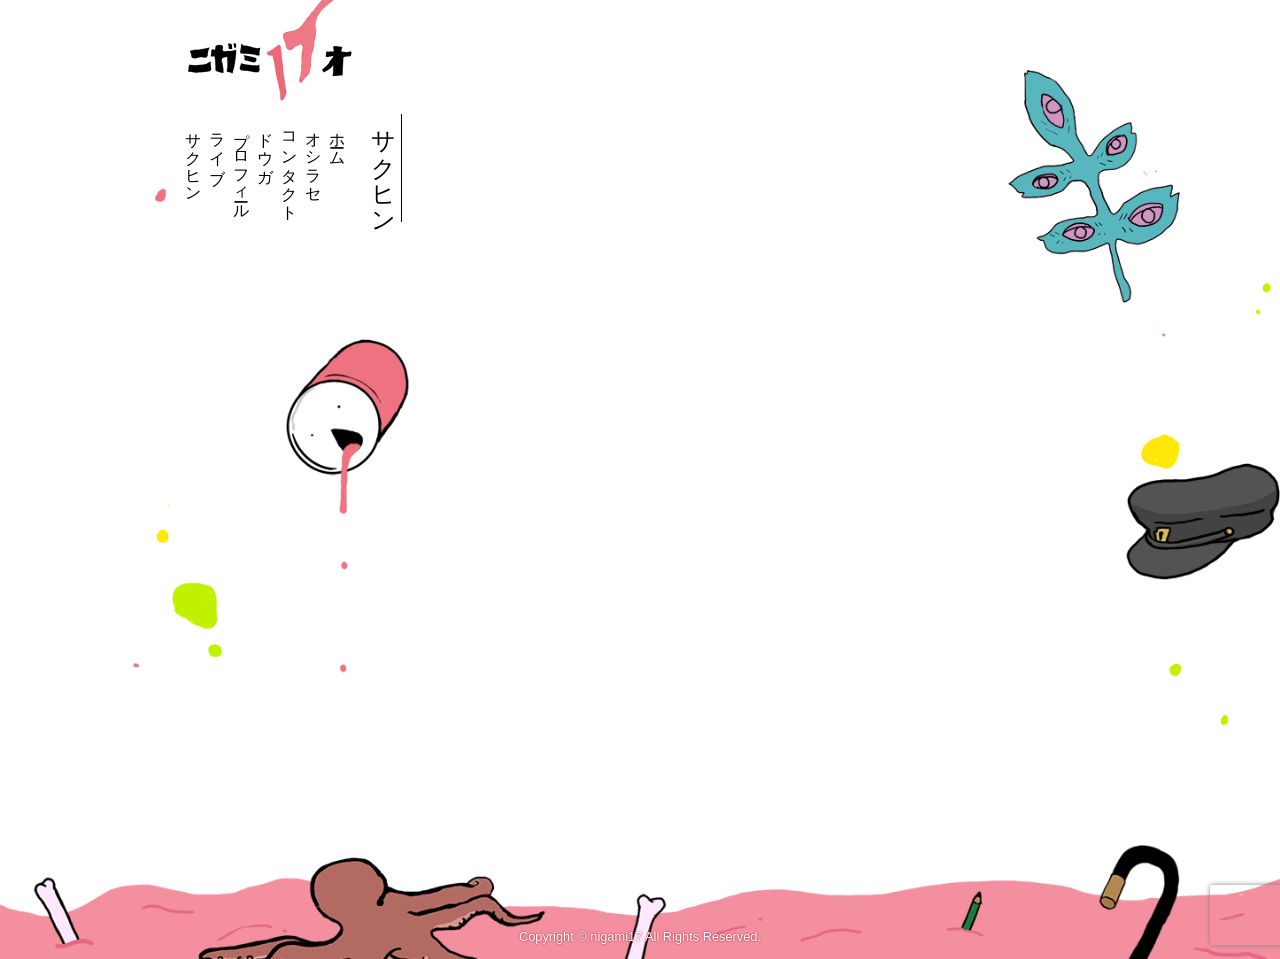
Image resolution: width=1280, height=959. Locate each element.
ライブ (217, 149)
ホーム (337, 140)
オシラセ (313, 158)
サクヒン (193, 158)
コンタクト (289, 167)
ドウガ (265, 149)
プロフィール (241, 167)
